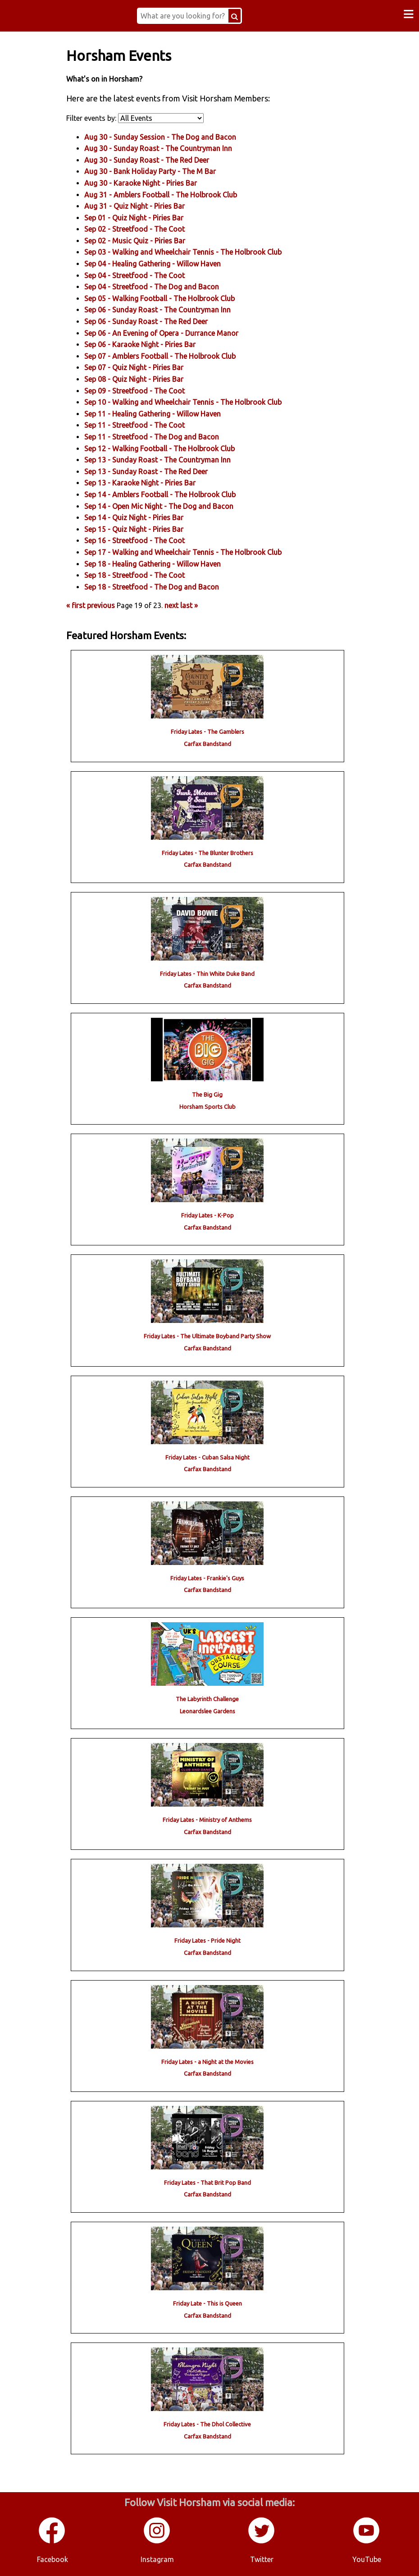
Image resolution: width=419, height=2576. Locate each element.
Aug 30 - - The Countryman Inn (164, 148)
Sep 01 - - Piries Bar (139, 217)
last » (195, 605)
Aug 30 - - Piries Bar (146, 182)
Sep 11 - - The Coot (140, 425)
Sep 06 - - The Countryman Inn (163, 310)
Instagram (157, 2557)
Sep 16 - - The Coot (140, 540)
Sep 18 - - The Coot (140, 575)
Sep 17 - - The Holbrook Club (188, 552)
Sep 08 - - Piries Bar (139, 379)
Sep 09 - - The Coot (140, 390)
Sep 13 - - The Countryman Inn (163, 460)
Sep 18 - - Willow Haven (158, 563)
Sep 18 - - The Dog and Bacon (157, 586)
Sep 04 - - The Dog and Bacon (157, 287)
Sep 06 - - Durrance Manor (167, 333)
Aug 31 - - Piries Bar (140, 205)
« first (81, 605)
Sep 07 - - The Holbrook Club (165, 356)
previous (107, 605)
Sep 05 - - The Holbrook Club (165, 298)
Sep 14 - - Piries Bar (139, 517)
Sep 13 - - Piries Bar (145, 483)
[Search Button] (238, 16)
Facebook (52, 2557)
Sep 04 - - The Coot (140, 275)
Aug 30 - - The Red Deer (152, 160)
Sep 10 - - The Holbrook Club (188, 402)
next (177, 605)
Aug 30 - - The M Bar (156, 171)
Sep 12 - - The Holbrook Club (165, 448)
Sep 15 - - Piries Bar (139, 529)
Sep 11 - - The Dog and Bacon (157, 436)
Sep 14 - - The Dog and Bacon (164, 506)
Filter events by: (98, 118)
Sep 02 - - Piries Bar (140, 240)
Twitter (261, 2557)
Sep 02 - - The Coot (140, 229)
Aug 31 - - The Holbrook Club (166, 194)
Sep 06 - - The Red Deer (152, 321)
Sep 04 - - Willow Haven (158, 263)
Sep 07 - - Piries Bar (139, 367)
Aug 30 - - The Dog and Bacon (166, 137)
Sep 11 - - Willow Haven (158, 413)
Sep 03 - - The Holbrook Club (188, 252)
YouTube (366, 2557)
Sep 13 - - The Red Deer (152, 471)
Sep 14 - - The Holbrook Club (165, 494)
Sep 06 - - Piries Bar (145, 344)
